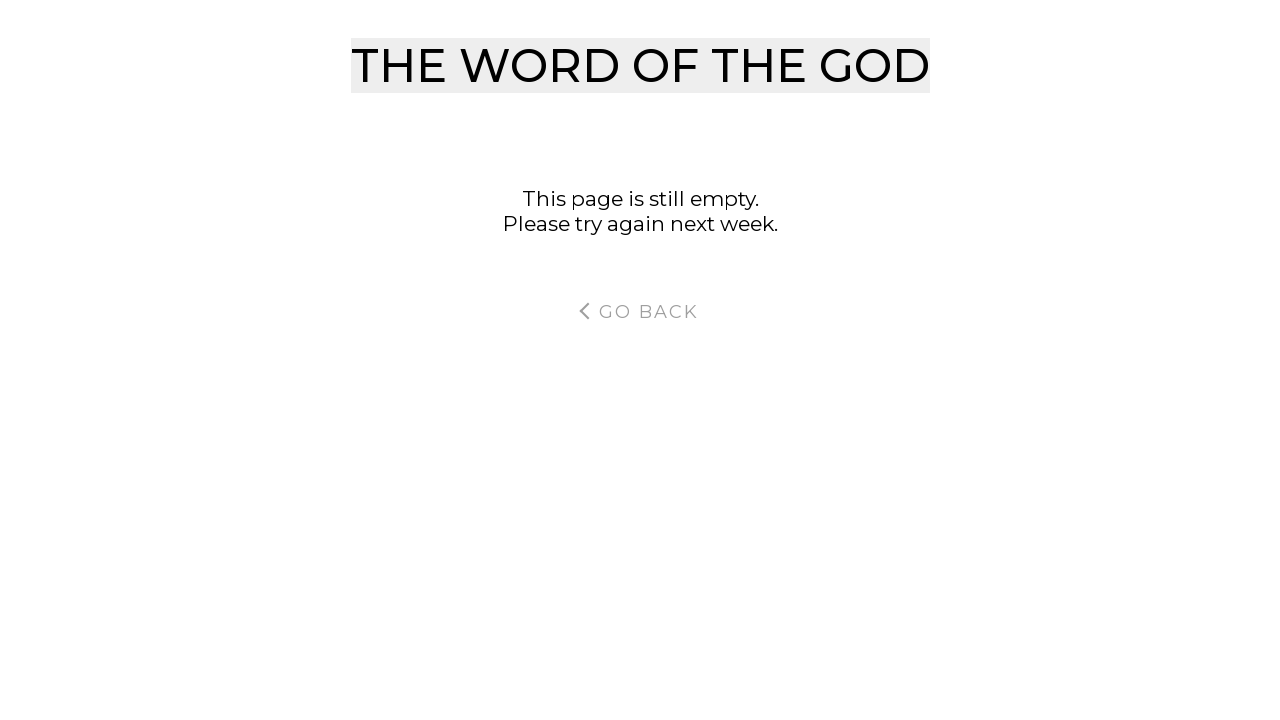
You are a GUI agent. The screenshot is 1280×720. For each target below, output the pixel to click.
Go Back (638, 312)
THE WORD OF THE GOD (640, 65)
